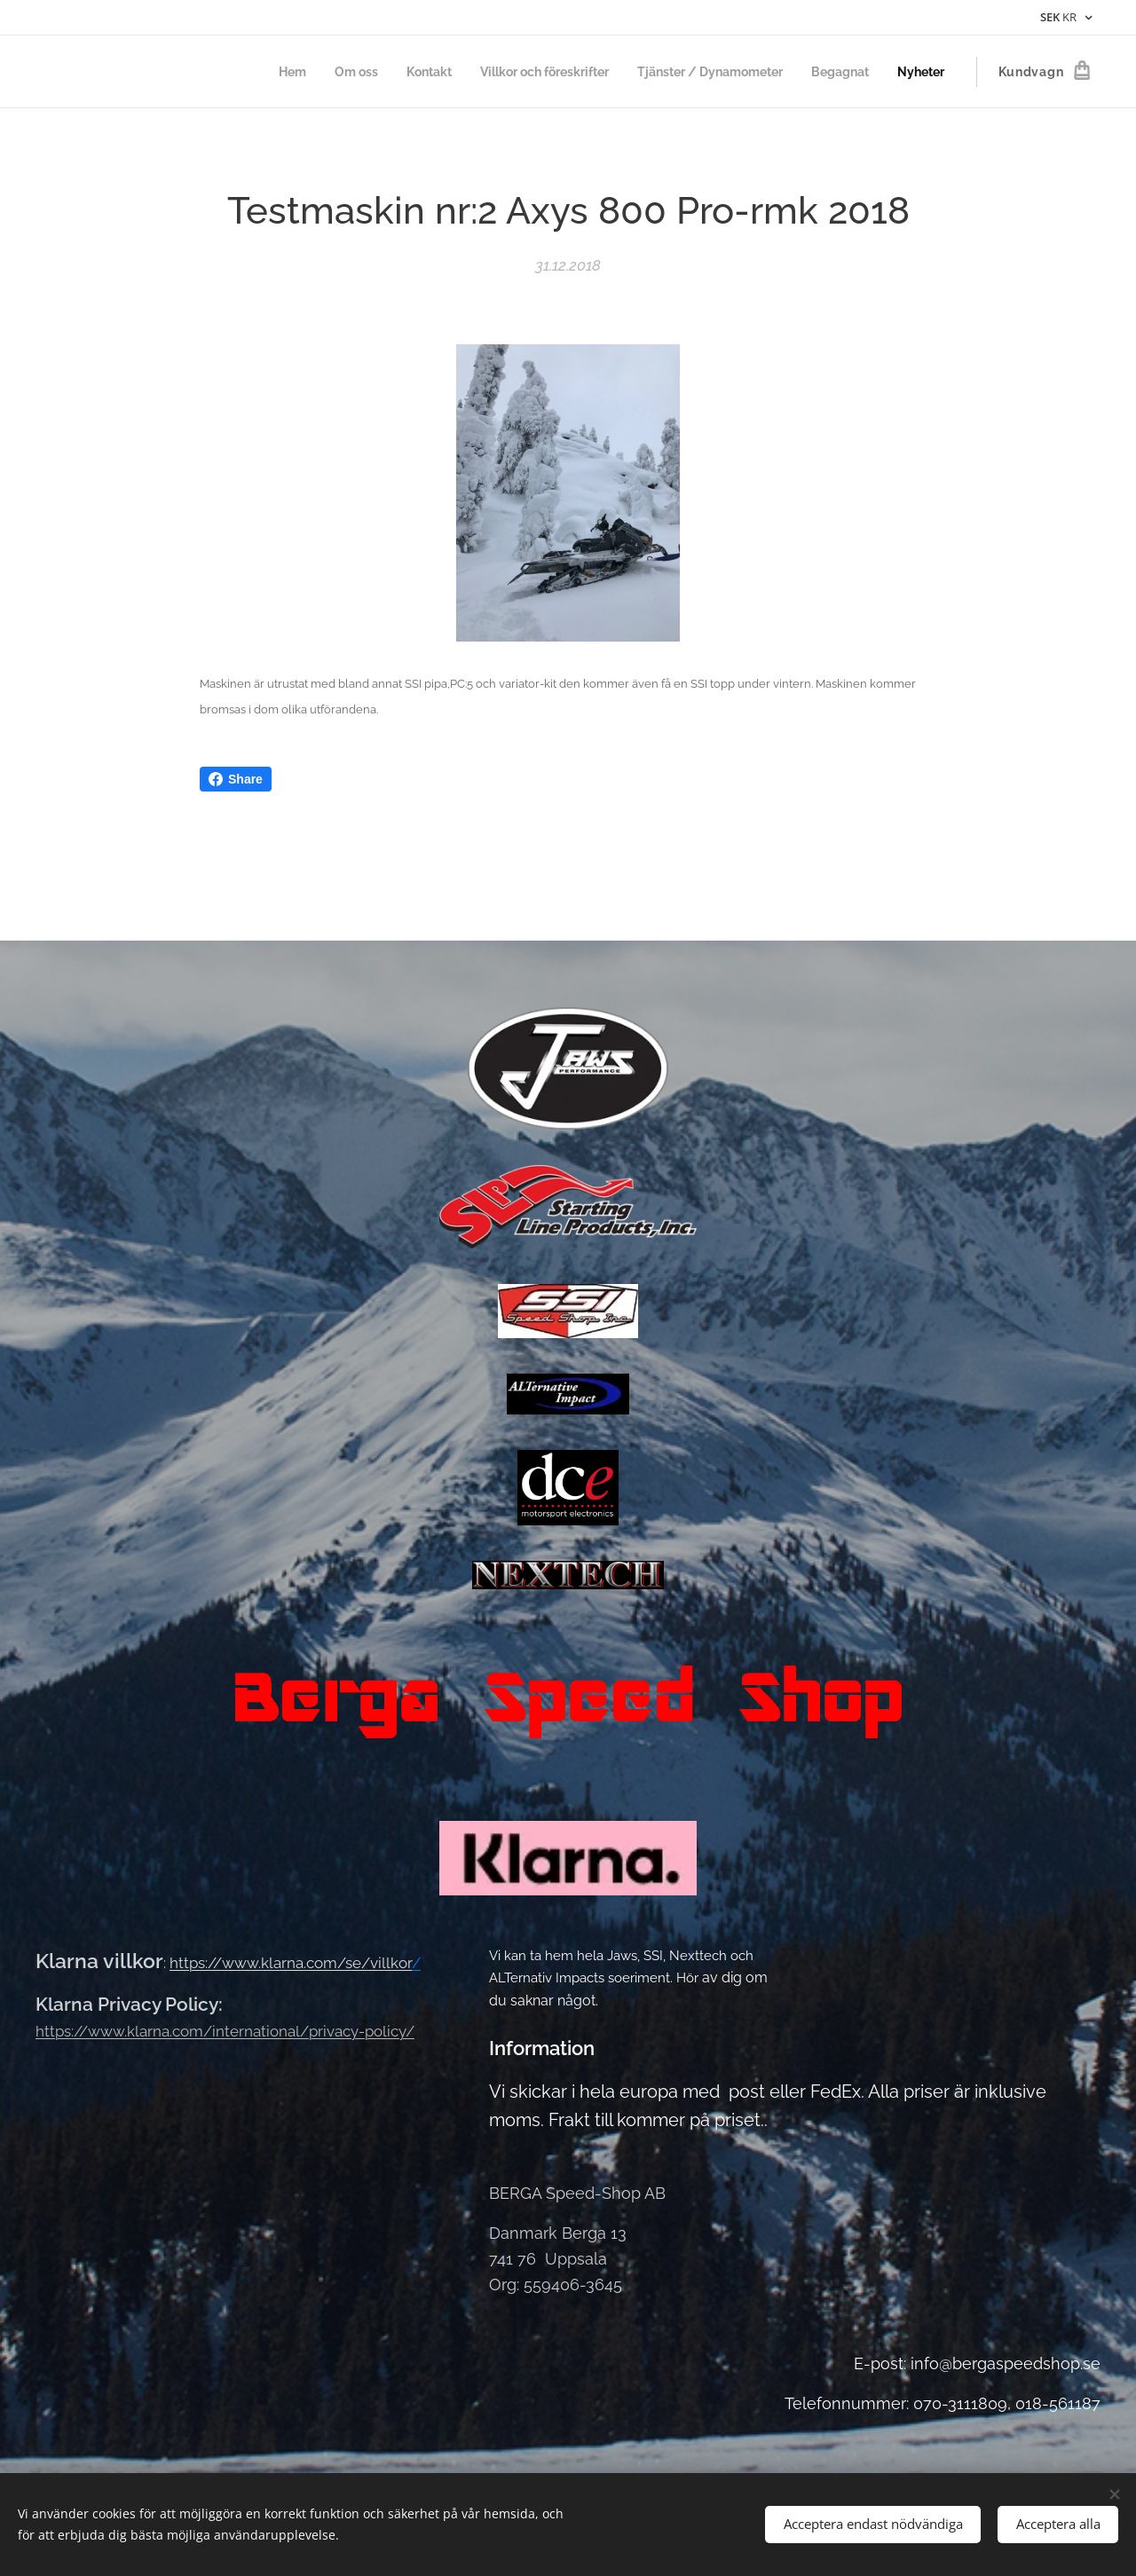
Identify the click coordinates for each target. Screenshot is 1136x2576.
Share (236, 779)
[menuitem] (250, 72)
